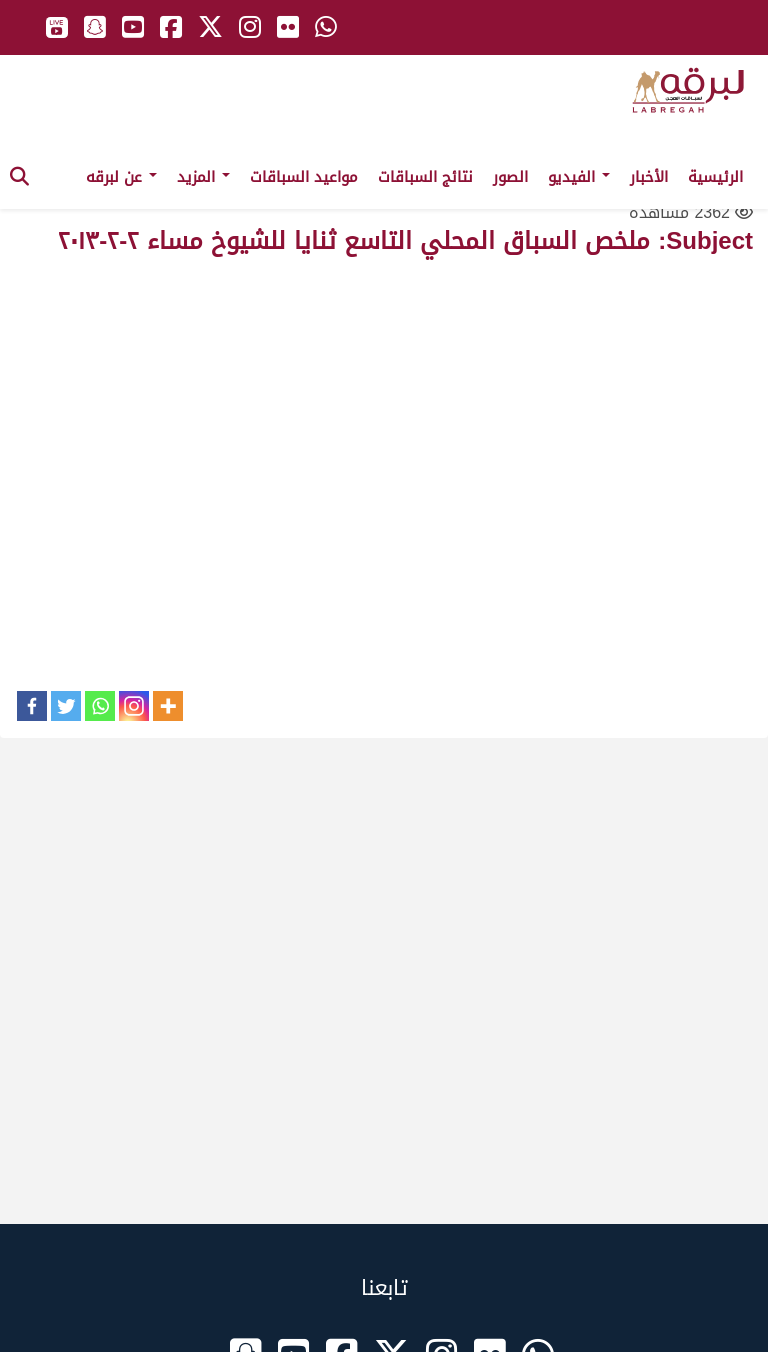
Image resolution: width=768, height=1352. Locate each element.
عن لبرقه (121, 177)
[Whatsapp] (100, 706)
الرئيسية (715, 177)
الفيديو (579, 177)
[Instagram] (134, 706)
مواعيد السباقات (304, 177)
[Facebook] (32, 706)
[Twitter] (66, 706)
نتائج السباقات (425, 177)
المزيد (203, 177)
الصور (510, 177)
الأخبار (649, 177)
